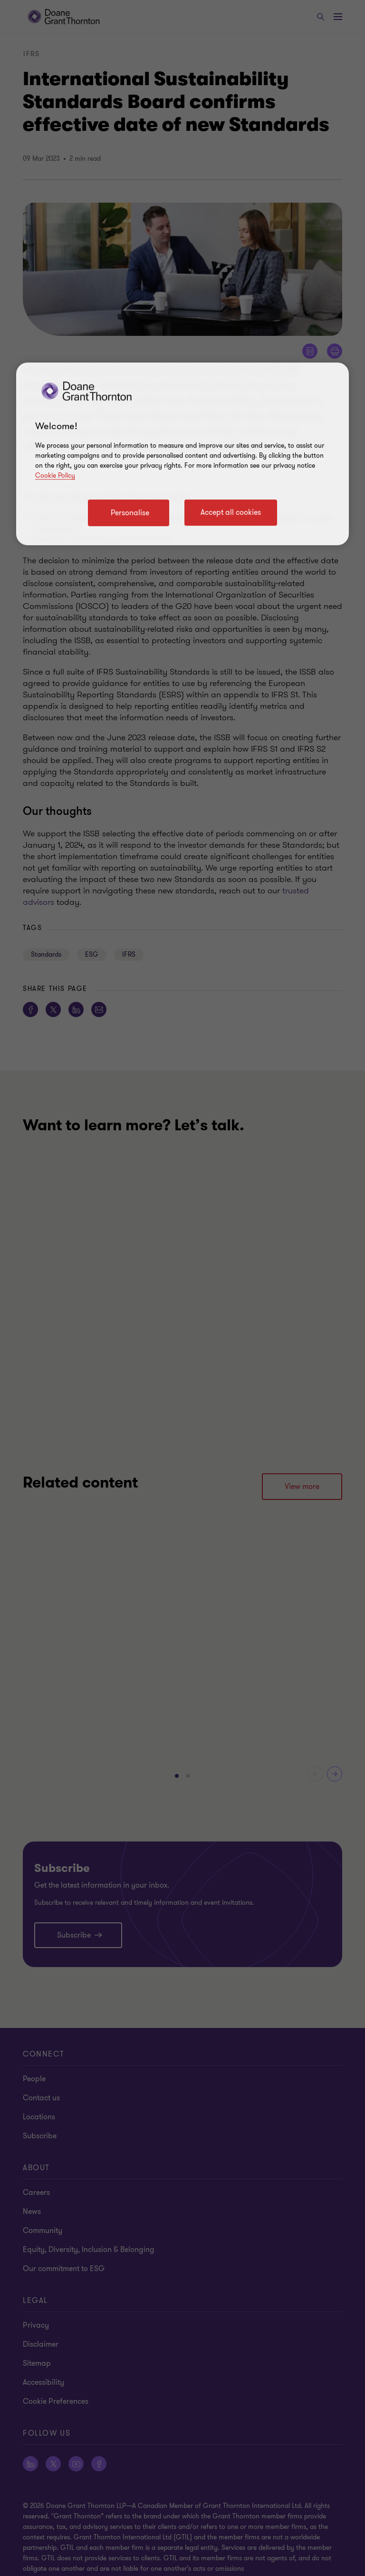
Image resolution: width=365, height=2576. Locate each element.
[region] (182, 453)
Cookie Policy (55, 475)
